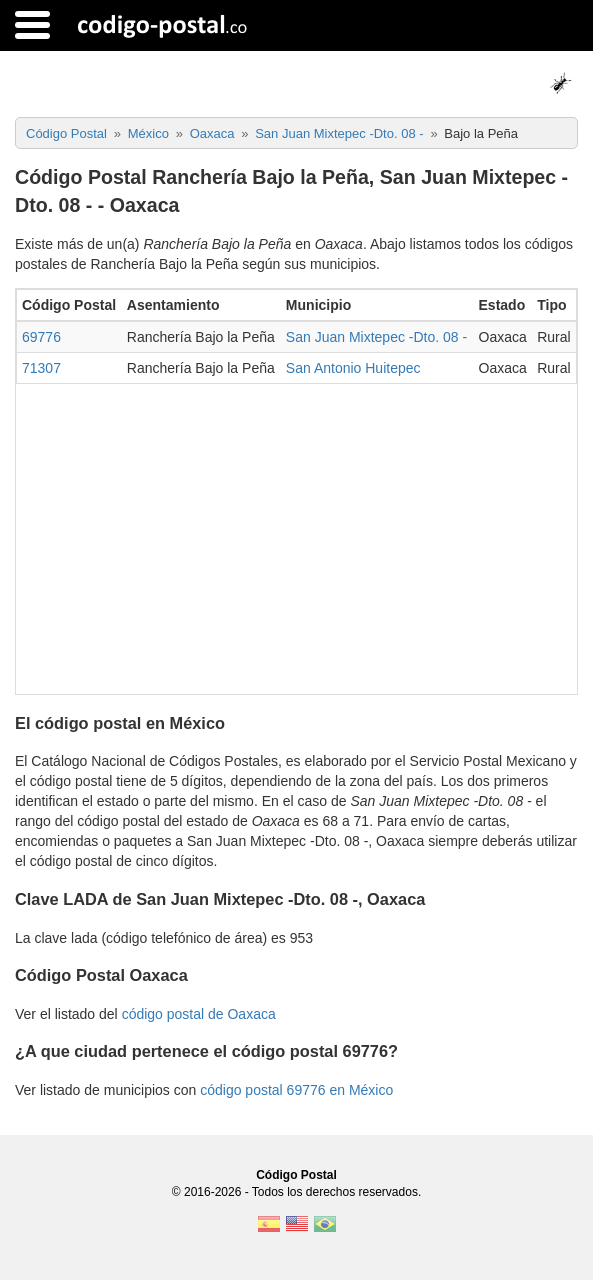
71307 (41, 368)
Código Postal (296, 1175)
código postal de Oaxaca (199, 1014)
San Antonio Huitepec (353, 368)
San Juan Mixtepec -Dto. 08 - (376, 337)
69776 (41, 337)
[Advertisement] (296, 534)
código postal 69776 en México (296, 1090)
